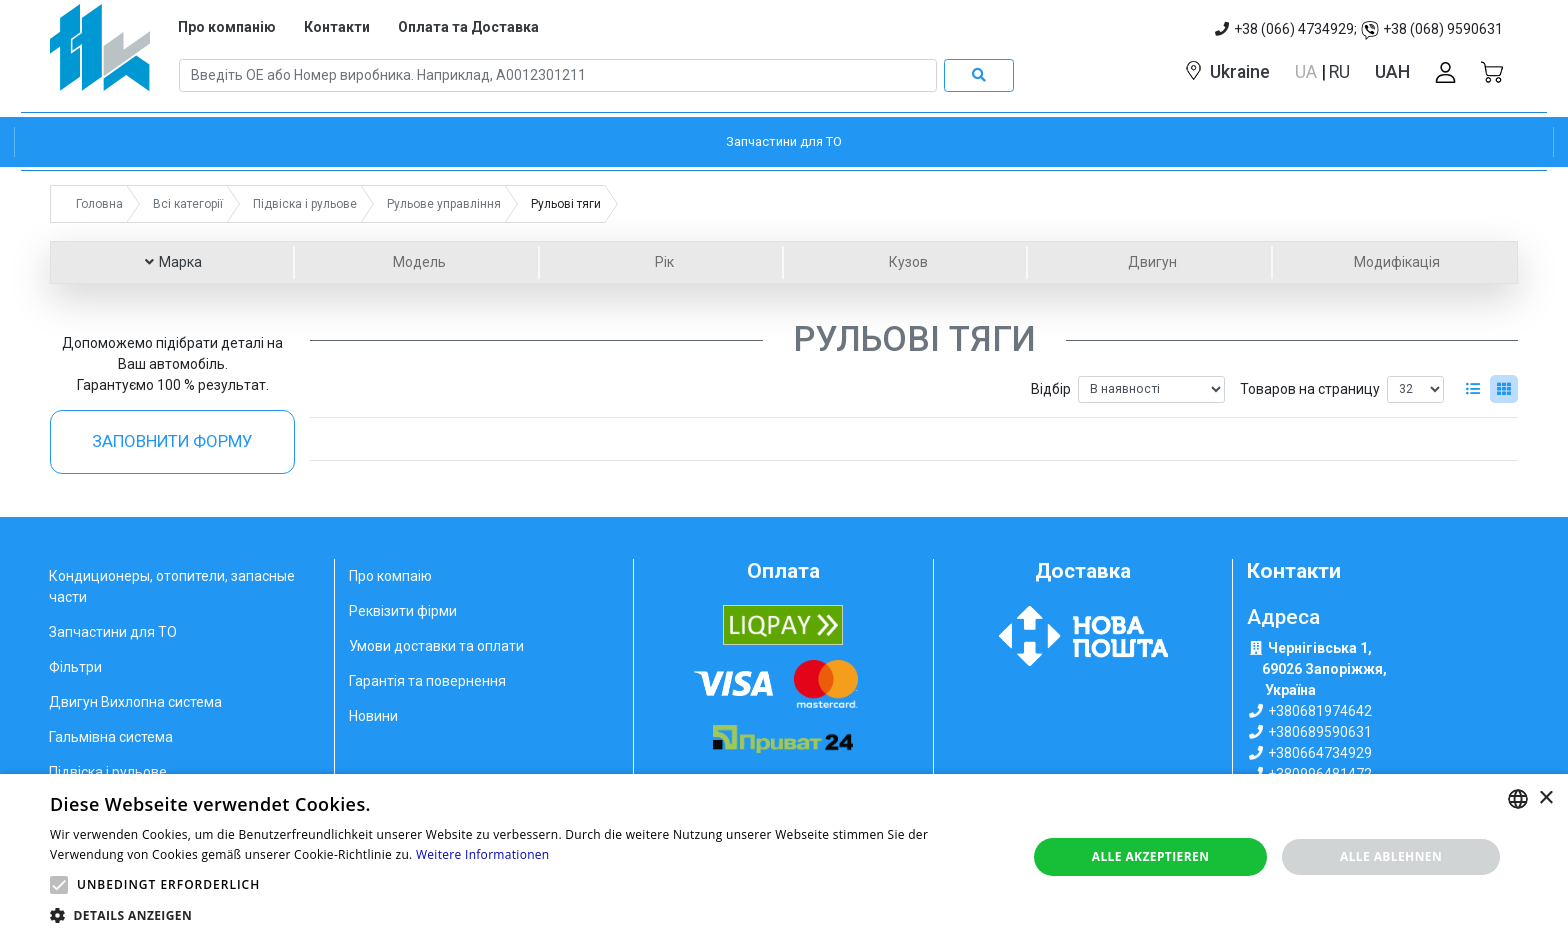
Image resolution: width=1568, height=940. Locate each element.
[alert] (784, 857)
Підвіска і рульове (108, 772)
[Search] (558, 76)
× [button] (1545, 798)
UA (1308, 72)
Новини (373, 716)
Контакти (337, 27)
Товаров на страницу (1310, 389)
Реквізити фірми (403, 611)
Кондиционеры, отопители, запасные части (172, 586)
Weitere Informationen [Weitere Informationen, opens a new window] (483, 854)
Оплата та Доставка (468, 27)
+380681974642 (1320, 711)
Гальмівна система (111, 737)
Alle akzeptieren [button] (1151, 856)
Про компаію (390, 576)
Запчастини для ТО (113, 632)
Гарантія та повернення (427, 681)
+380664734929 (1320, 753)
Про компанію (227, 27)
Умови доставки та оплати (436, 646)
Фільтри (75, 667)
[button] (59, 885)
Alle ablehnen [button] (1391, 856)
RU (1339, 72)
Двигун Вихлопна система (135, 702)
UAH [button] (1392, 72)
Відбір (1051, 389)
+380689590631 (1320, 732)
